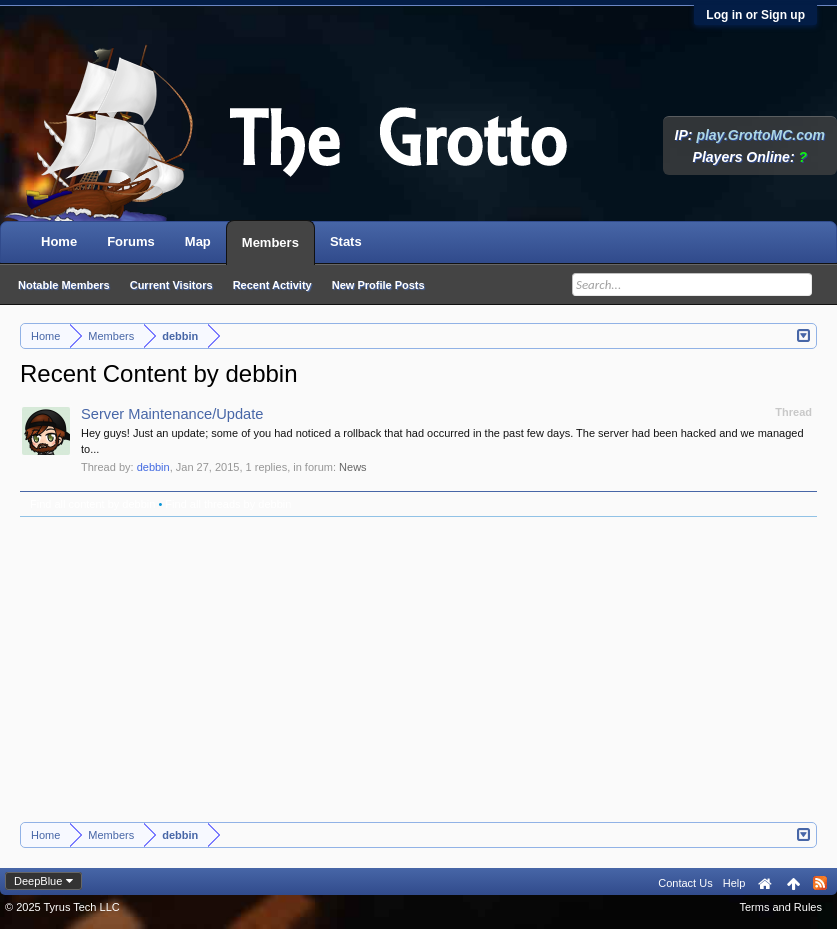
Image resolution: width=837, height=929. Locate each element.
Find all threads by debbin (228, 504)
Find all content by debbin (92, 504)
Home (59, 241)
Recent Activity (272, 285)
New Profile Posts (378, 285)
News (353, 467)
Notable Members (64, 285)
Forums (131, 241)
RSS (820, 883)
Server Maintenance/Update (172, 414)
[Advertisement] (419, 672)
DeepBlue (38, 881)
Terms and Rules (780, 907)
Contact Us (685, 883)
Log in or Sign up (755, 15)
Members (270, 242)
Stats (346, 241)
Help (734, 883)
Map (198, 241)
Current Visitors (171, 285)
